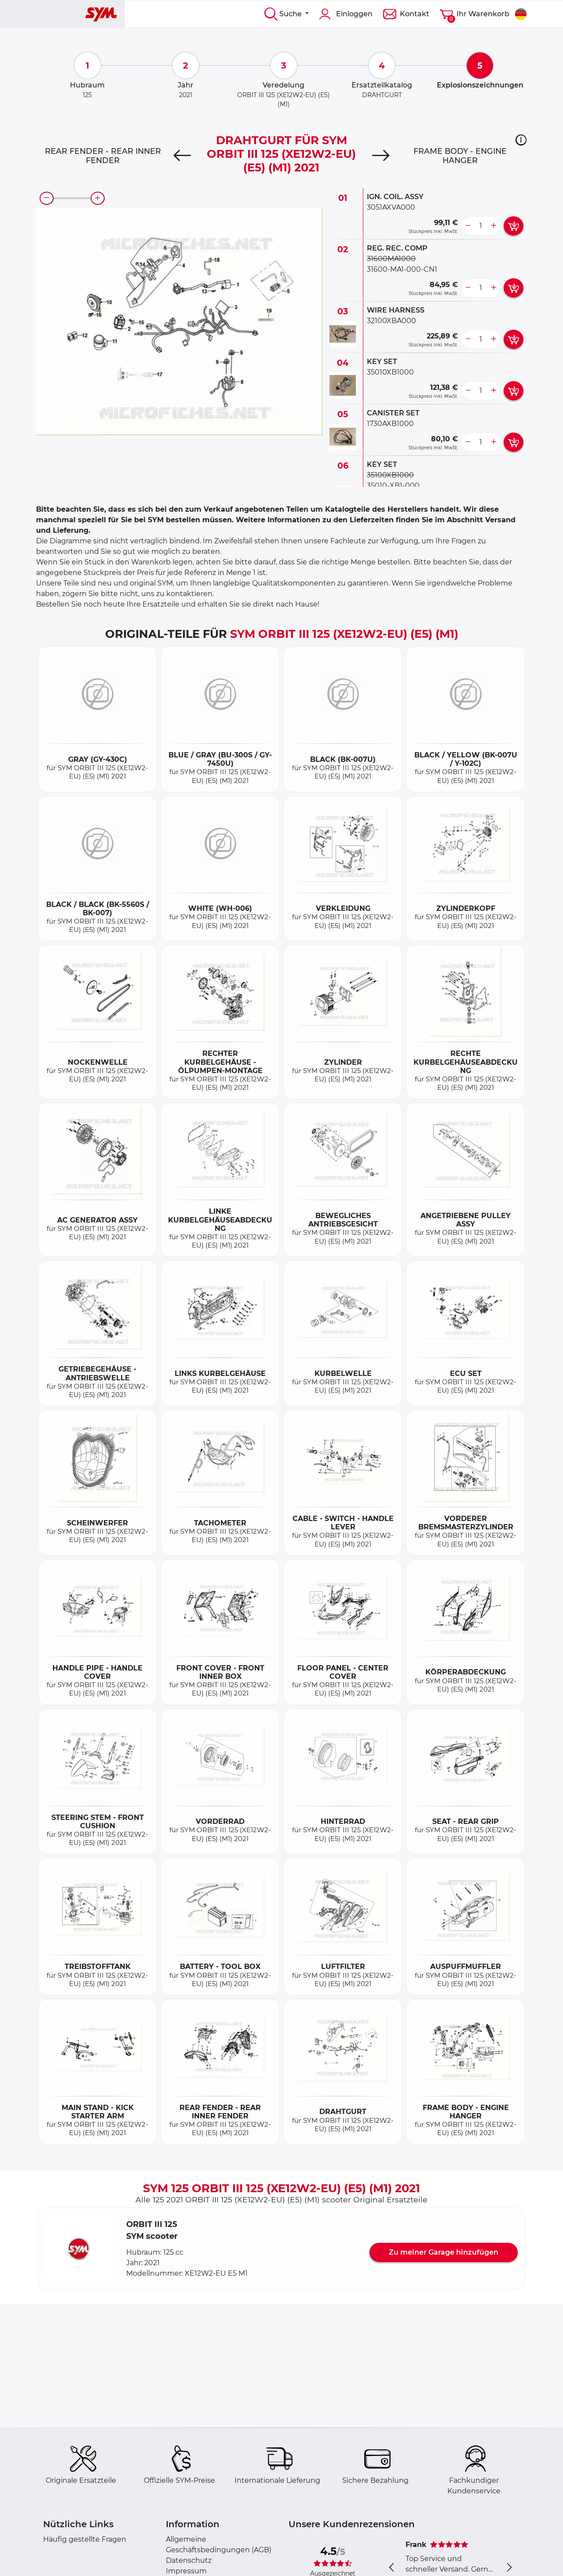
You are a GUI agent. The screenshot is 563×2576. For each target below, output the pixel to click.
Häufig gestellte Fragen (84, 2539)
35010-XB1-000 (393, 485)
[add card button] (513, 226)
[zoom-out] (47, 198)
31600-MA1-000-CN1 (402, 269)
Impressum (186, 2571)
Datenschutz (189, 2560)
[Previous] (182, 156)
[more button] (493, 226)
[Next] (381, 156)
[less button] (468, 226)
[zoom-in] (98, 198)
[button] (521, 139)
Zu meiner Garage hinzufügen (443, 2252)
